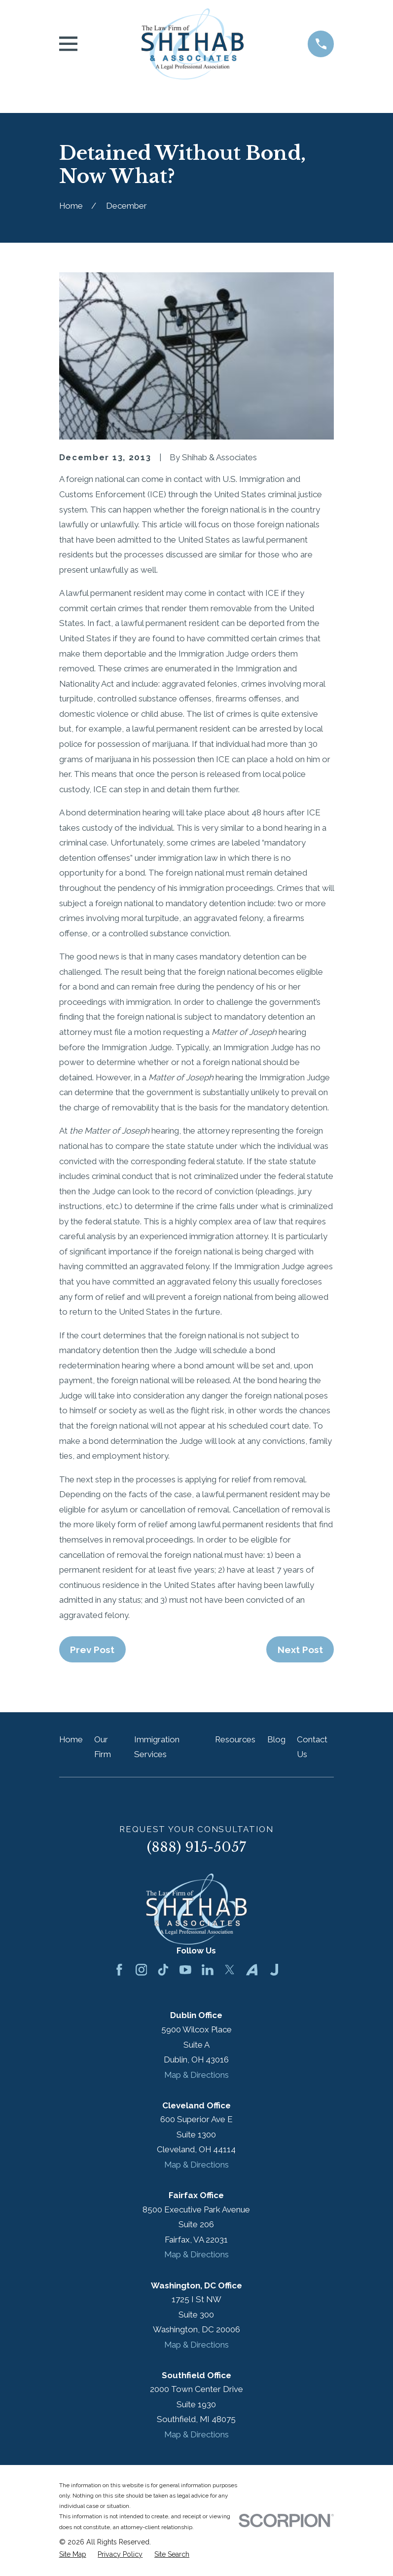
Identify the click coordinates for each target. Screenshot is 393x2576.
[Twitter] (230, 1970)
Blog (276, 1739)
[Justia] (274, 1970)
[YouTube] (185, 1970)
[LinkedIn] (208, 1970)
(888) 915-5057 (196, 1847)
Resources (235, 1739)
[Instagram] (141, 1970)
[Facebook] (119, 1970)
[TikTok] (163, 1970)
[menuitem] (72, 2554)
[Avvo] (252, 1970)
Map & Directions (196, 2075)
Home (71, 1739)
